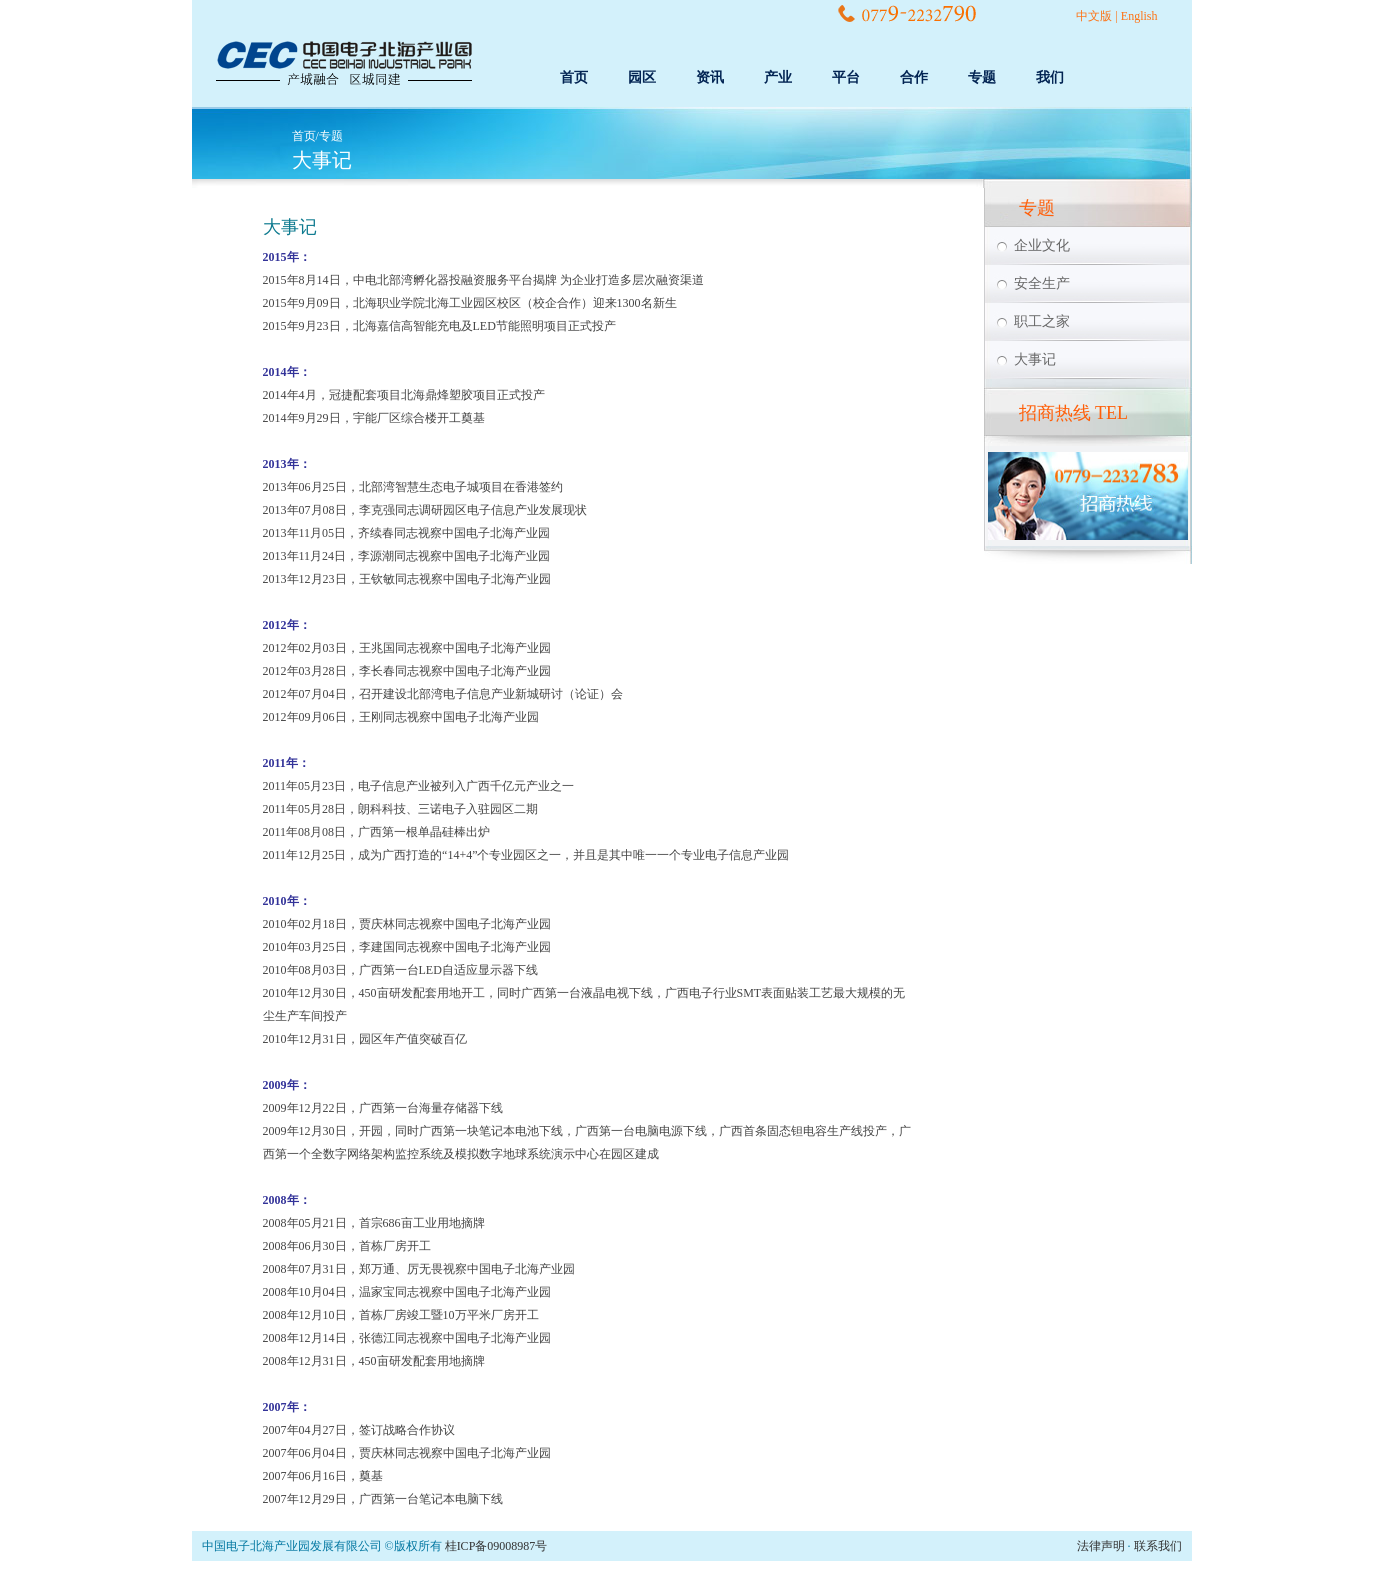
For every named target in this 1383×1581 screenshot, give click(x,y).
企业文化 (1042, 245)
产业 (778, 77)
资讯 (710, 77)
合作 (914, 77)
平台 (846, 77)
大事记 (1035, 359)
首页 (574, 77)
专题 (982, 77)
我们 (1050, 77)
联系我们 (1158, 1546)
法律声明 (1101, 1546)
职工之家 (1042, 321)
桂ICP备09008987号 (496, 1546)
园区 (642, 77)
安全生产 (1042, 283)
